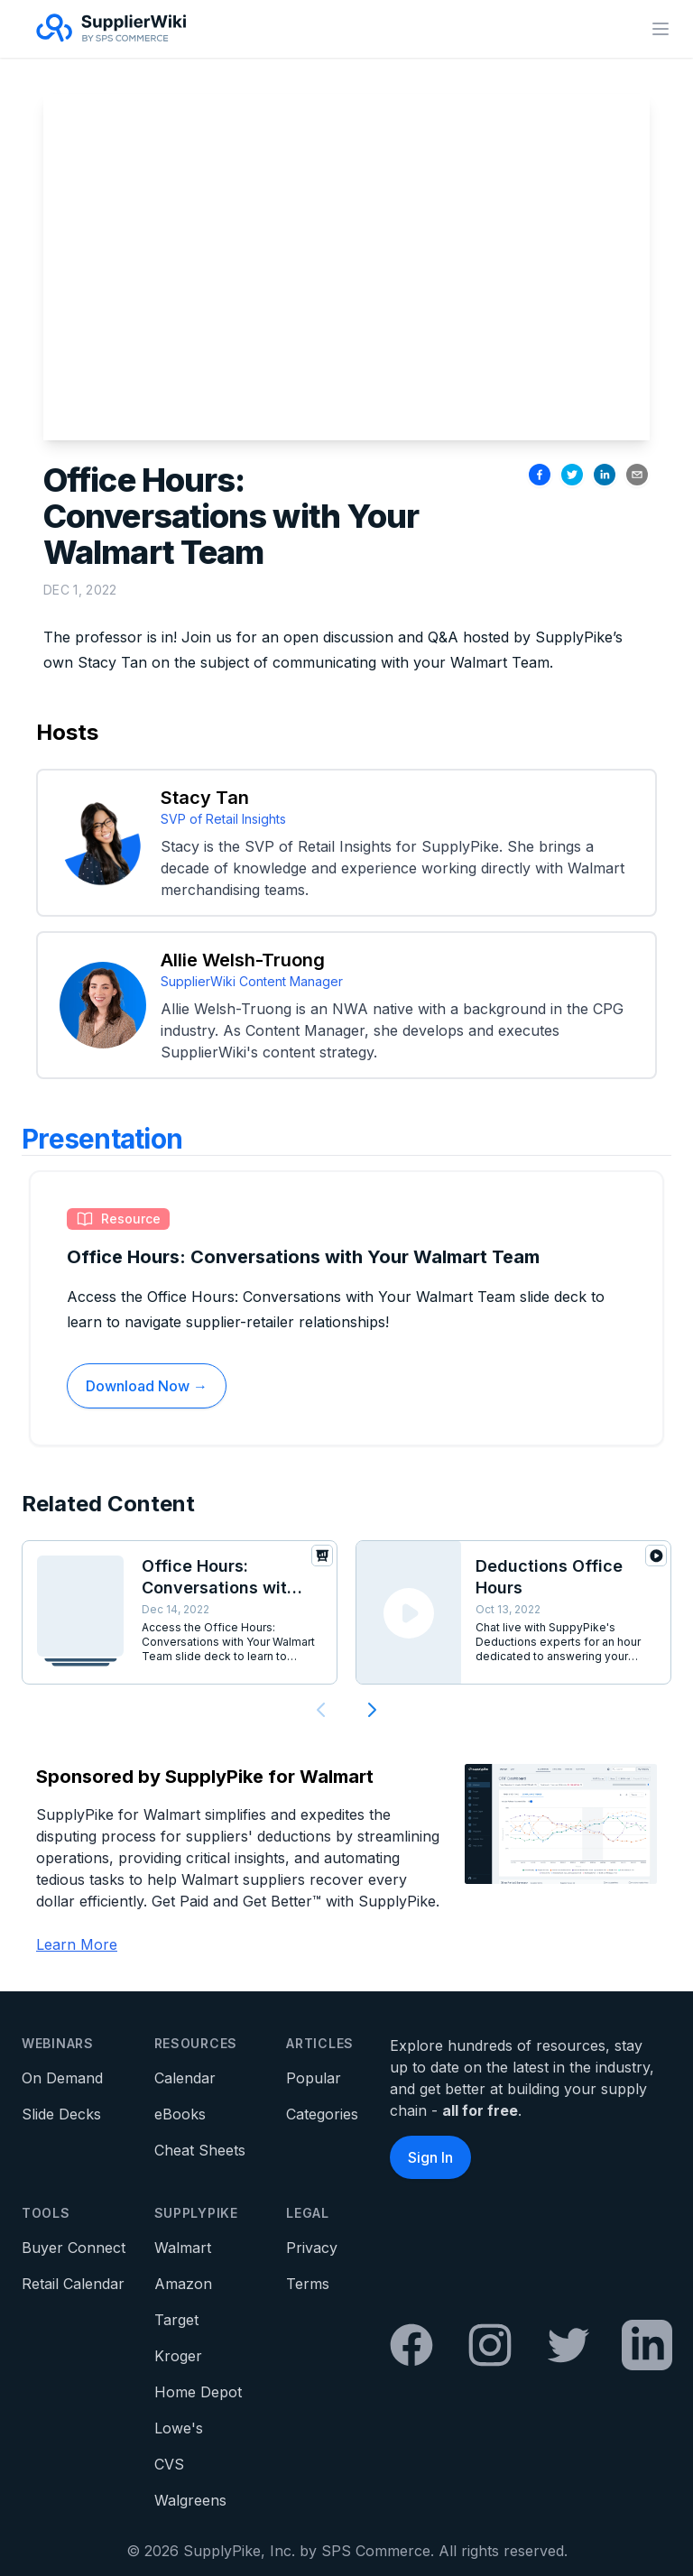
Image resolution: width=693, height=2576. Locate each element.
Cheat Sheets (199, 2150)
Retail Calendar (73, 2284)
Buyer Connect (73, 2248)
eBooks (180, 2114)
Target (176, 2320)
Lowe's (178, 2428)
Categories (322, 2114)
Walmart (182, 2248)
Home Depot (198, 2392)
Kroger (178, 2356)
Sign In (430, 2157)
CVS (169, 2464)
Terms (307, 2284)
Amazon (183, 2284)
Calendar (185, 2078)
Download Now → (147, 1386)
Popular (313, 2078)
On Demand (62, 2078)
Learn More (76, 1944)
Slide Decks (61, 2114)
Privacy (311, 2248)
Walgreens (190, 2500)
